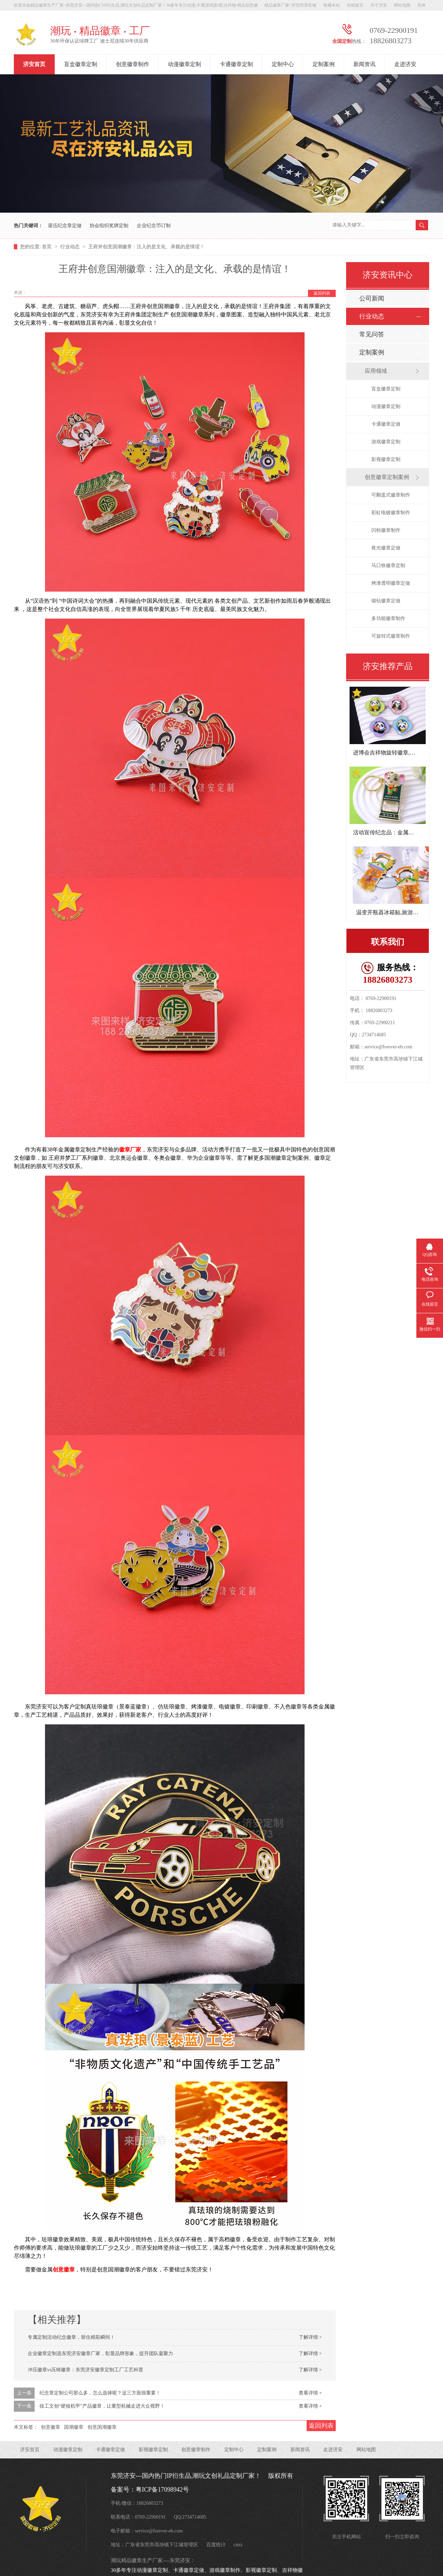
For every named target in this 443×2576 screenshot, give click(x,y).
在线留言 (355, 5)
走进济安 (405, 64)
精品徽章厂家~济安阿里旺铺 (290, 5)
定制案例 (324, 64)
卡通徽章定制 (236, 64)
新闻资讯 (364, 64)
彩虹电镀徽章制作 (390, 512)
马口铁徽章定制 (388, 565)
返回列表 (322, 293)
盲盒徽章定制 (80, 64)
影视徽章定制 (385, 459)
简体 (421, 5)
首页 (47, 246)
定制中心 (283, 64)
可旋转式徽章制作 (390, 636)
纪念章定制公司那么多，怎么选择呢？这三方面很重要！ (100, 2393)
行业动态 (70, 246)
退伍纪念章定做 (65, 225)
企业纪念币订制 (154, 225)
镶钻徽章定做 (385, 600)
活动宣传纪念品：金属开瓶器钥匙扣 (397, 832)
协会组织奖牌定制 (109, 225)
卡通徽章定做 (385, 424)
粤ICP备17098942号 (162, 2489)
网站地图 (402, 5)
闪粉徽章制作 (385, 530)
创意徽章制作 (132, 64)
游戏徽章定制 (385, 441)
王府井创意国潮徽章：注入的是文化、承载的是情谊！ (146, 246)
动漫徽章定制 (184, 64)
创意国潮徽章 (102, 2427)
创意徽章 (64, 2269)
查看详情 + (310, 2393)
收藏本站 (331, 5)
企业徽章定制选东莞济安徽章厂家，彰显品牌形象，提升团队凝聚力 (100, 2353)
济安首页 (34, 64)
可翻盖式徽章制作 (390, 495)
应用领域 (376, 371)
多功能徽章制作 (388, 618)
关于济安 (378, 5)
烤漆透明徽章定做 (390, 583)
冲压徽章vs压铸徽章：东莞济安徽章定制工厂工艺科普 (85, 2369)
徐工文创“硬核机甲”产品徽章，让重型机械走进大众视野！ (102, 2406)
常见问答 (371, 334)
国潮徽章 (73, 2427)
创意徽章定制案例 (387, 477)
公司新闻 (371, 298)
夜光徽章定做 (385, 547)
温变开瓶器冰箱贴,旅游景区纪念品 (398, 912)
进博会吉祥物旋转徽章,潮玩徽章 (392, 753)
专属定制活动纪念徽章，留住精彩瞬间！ (71, 2337)
